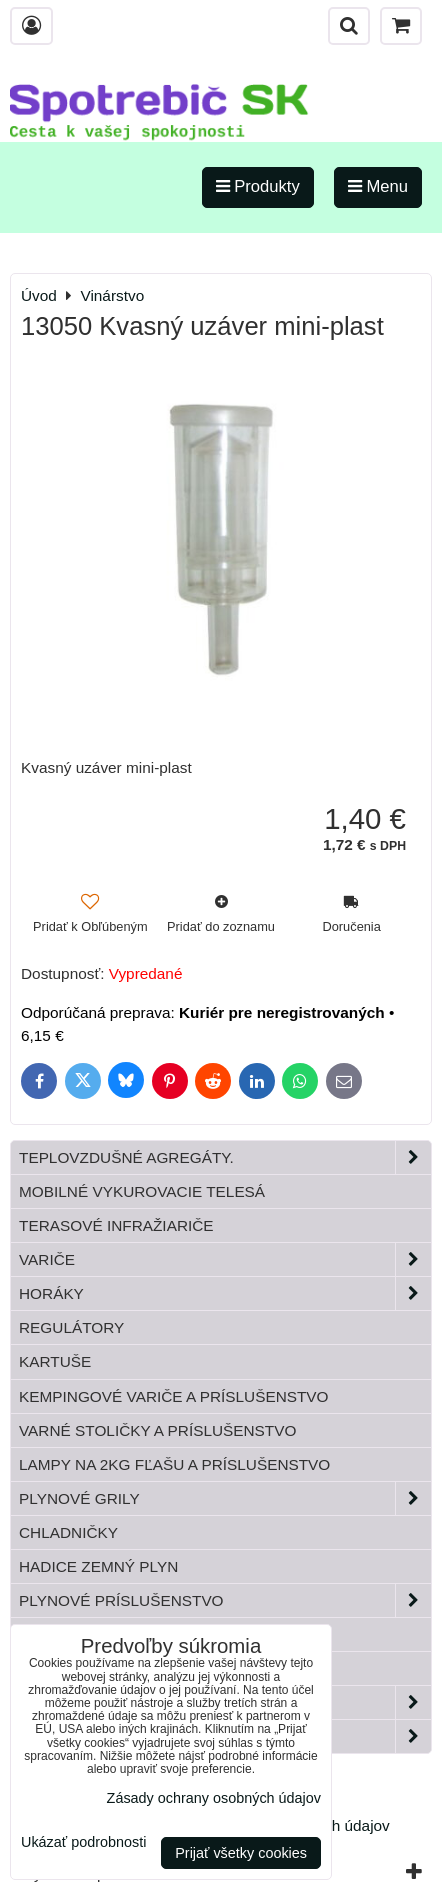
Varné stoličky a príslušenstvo (157, 1430)
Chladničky (68, 1532)
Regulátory (71, 1327)
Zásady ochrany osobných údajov (214, 1798)
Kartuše (55, 1361)
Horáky (225, 1293)
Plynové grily (225, 1498)
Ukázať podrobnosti (83, 1842)
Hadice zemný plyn (98, 1566)
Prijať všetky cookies (241, 1853)
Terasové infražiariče (116, 1225)
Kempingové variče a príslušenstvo (174, 1396)
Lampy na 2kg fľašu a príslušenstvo (174, 1464)
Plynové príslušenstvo (225, 1600)
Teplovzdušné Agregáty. (225, 1157)
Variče (225, 1259)
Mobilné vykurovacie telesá (142, 1191)
